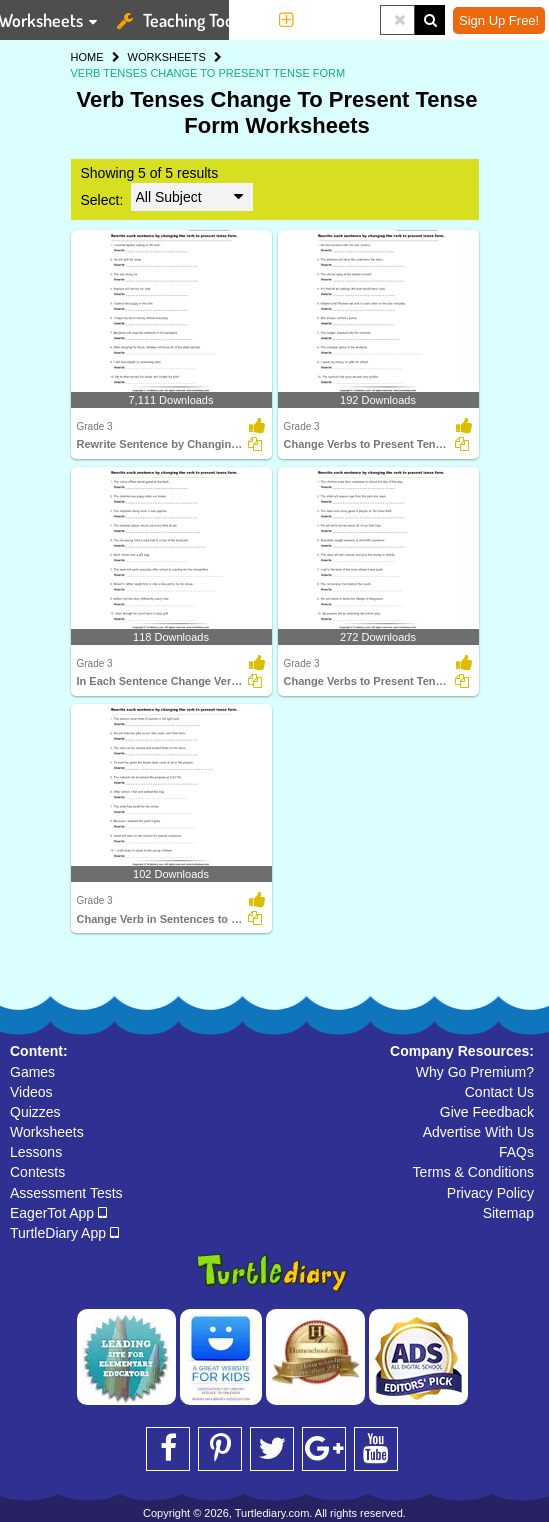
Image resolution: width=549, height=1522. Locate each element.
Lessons (36, 1152)
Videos (31, 1092)
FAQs (516, 1152)
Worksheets (47, 1132)
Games (32, 1072)
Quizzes (35, 1112)
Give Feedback (487, 1112)
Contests (37, 1172)
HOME (87, 57)
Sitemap (508, 1213)
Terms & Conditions (473, 1172)
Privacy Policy (490, 1193)
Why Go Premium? (475, 1072)
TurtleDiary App (64, 1233)
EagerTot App (58, 1213)
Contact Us (499, 1092)
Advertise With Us (478, 1132)
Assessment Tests (66, 1193)
